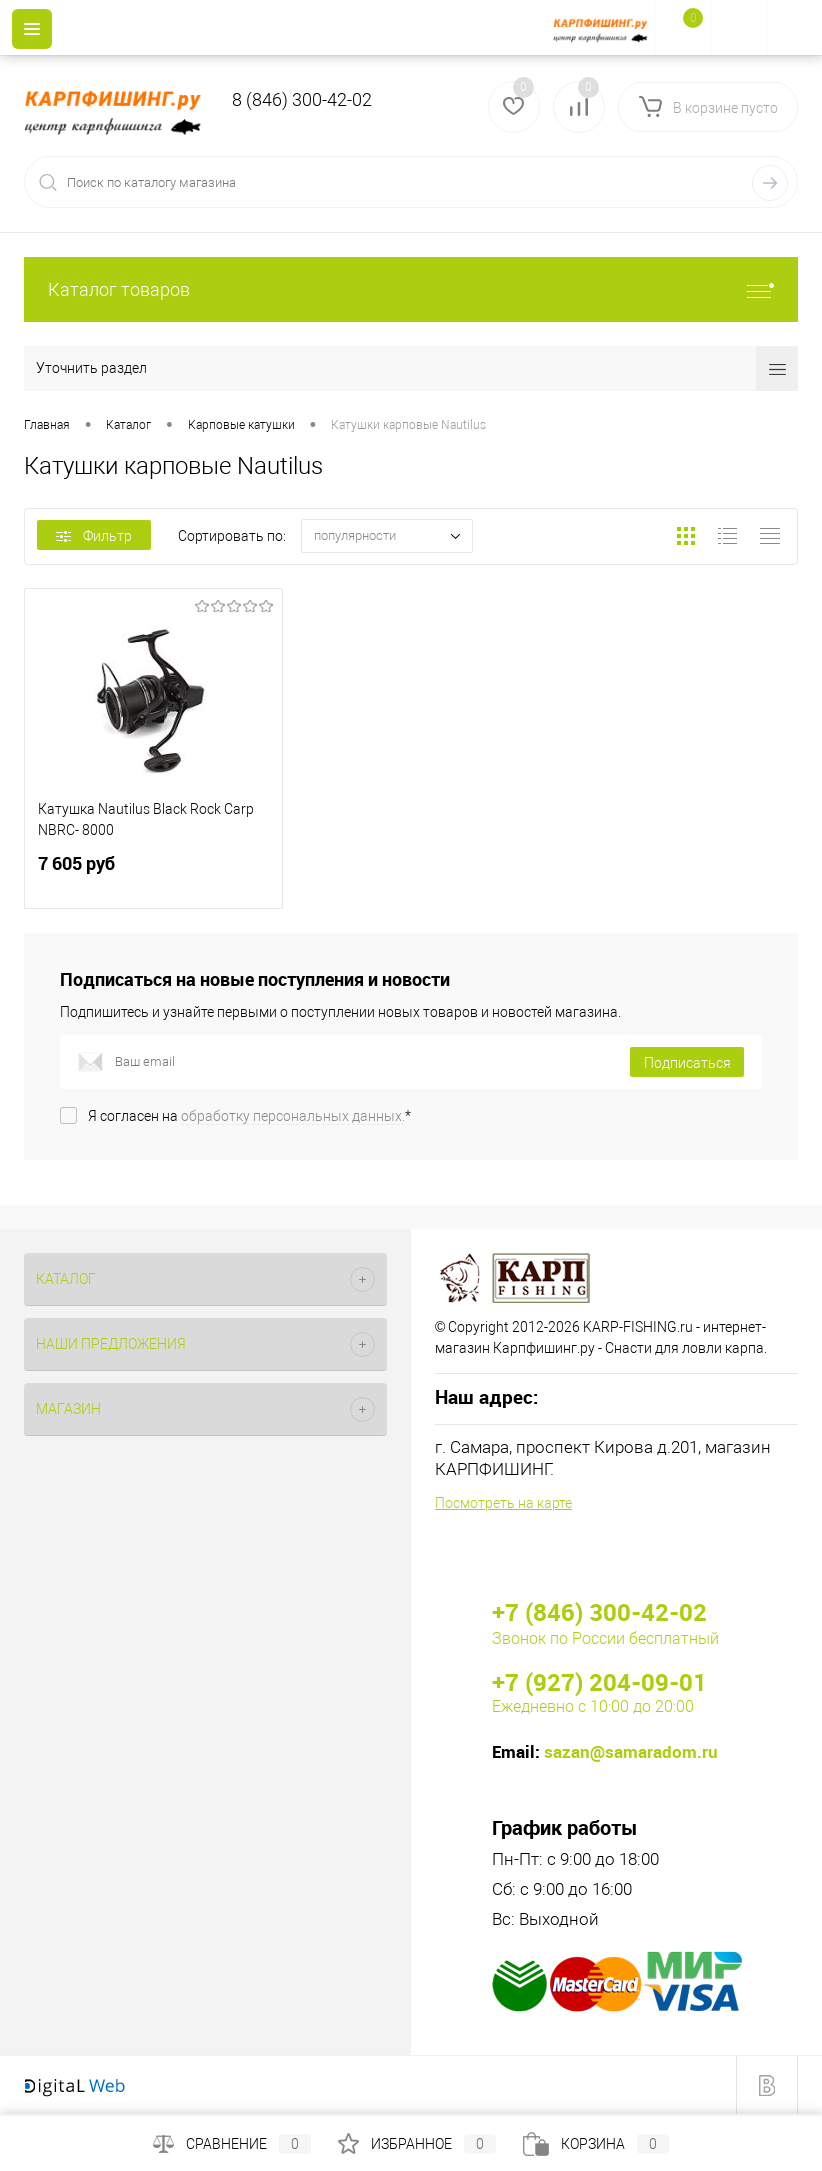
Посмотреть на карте (503, 1503)
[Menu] (32, 29)
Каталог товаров (411, 289)
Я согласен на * (249, 1116)
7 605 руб (153, 875)
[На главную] (603, 28)
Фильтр (94, 536)
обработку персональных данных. (293, 1116)
